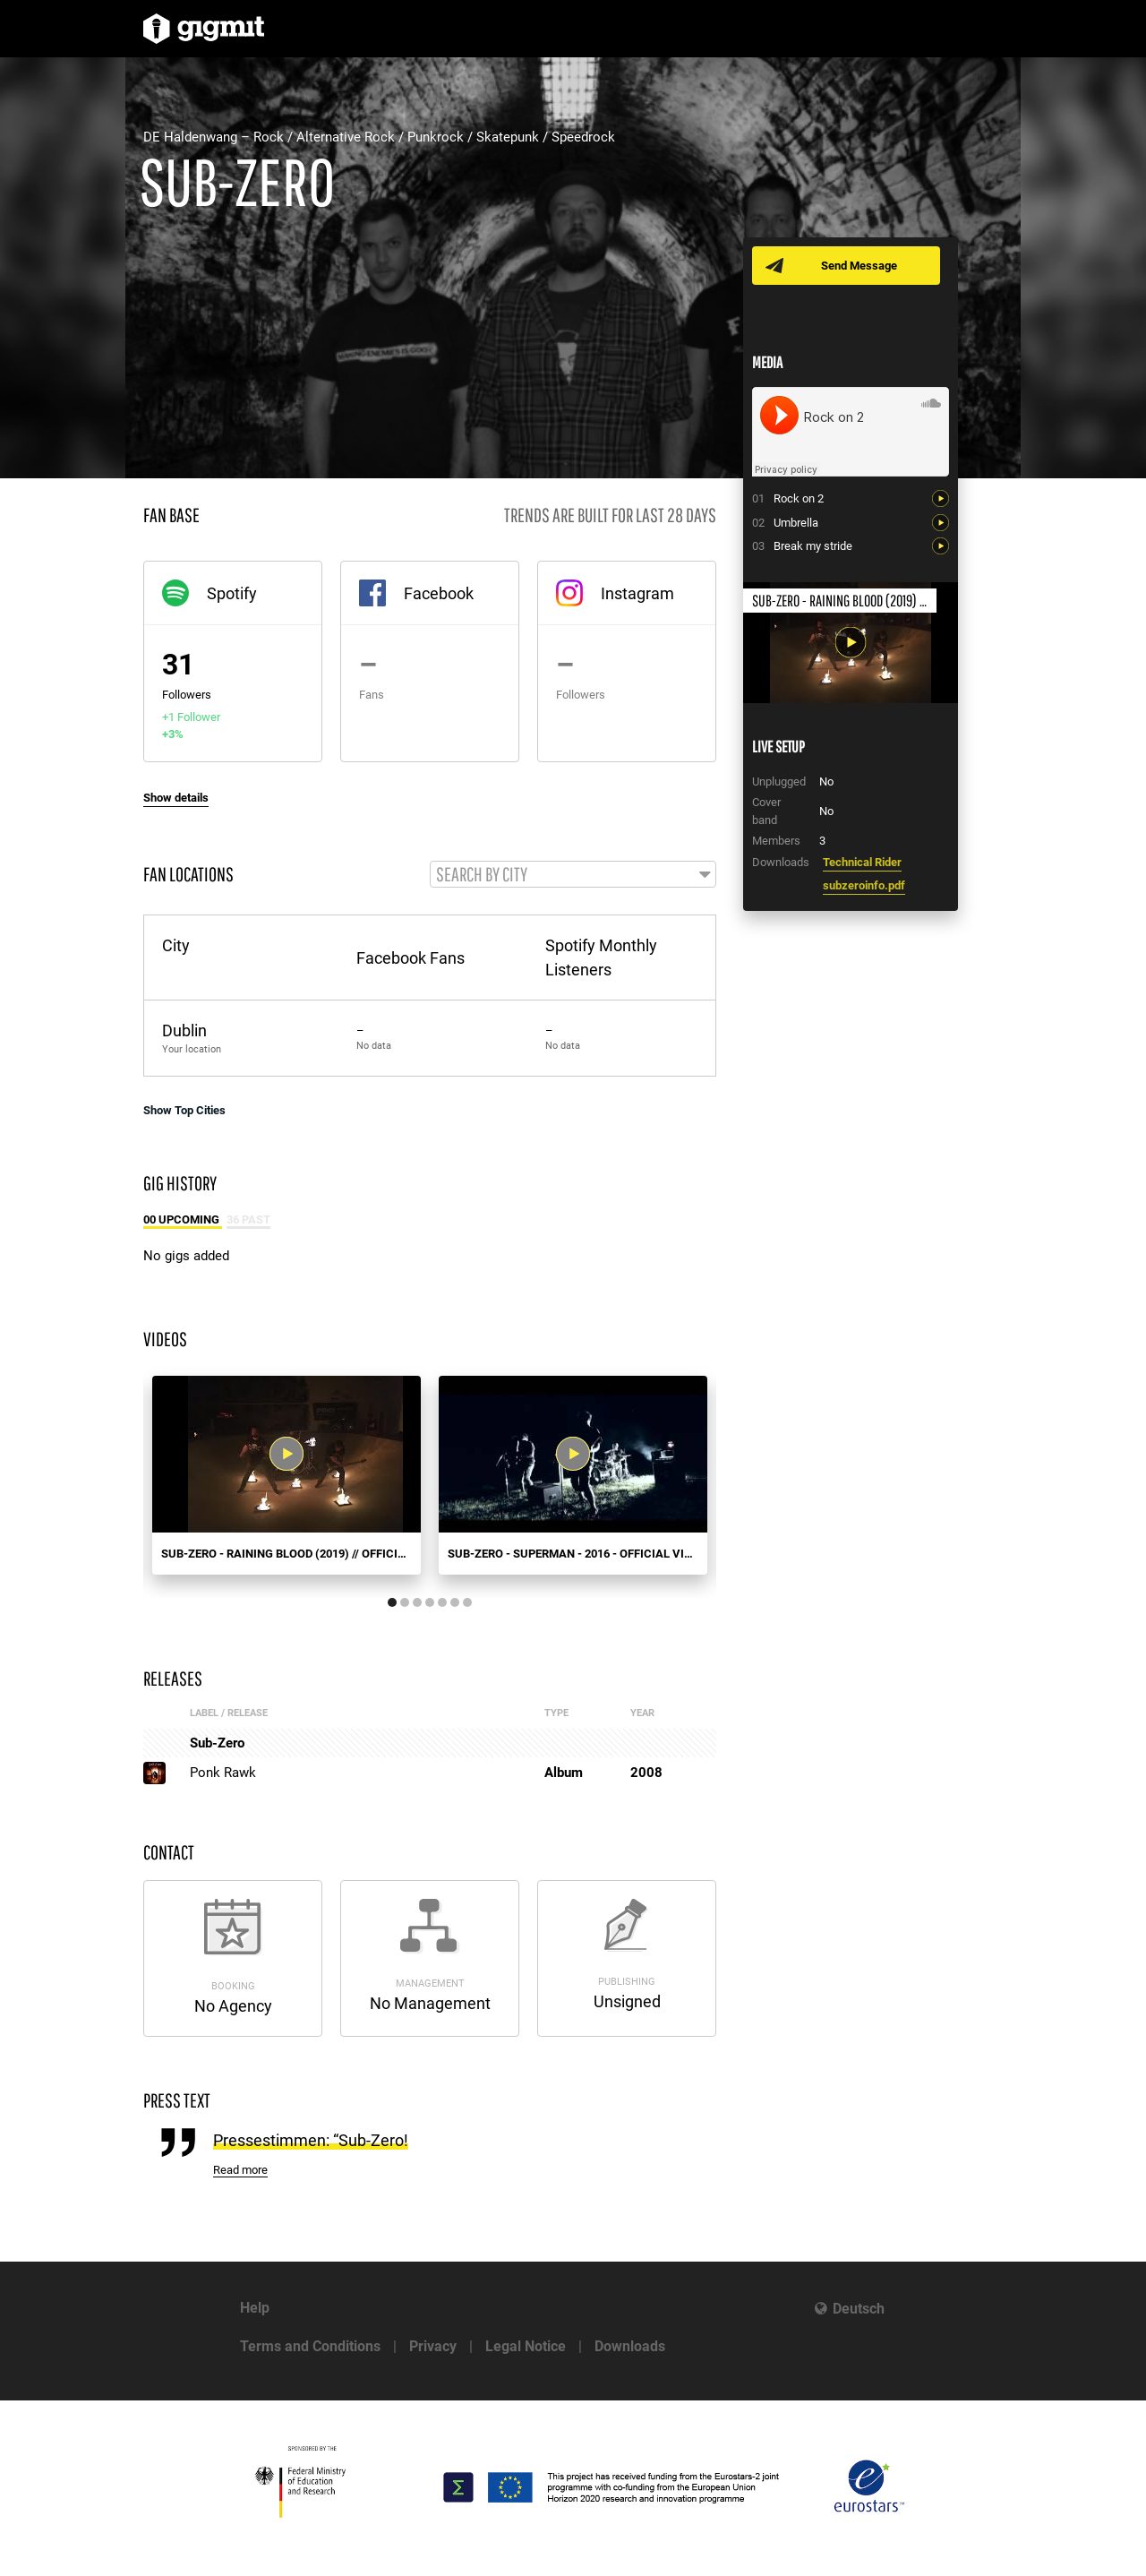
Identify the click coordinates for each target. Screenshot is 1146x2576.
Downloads (629, 2346)
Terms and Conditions (310, 2346)
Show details (176, 797)
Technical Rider (862, 862)
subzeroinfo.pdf (864, 885)
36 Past (248, 1221)
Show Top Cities (184, 1112)
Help (254, 2307)
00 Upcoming (182, 1221)
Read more (240, 2172)
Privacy (433, 2346)
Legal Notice (525, 2346)
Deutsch (859, 2308)
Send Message (862, 265)
